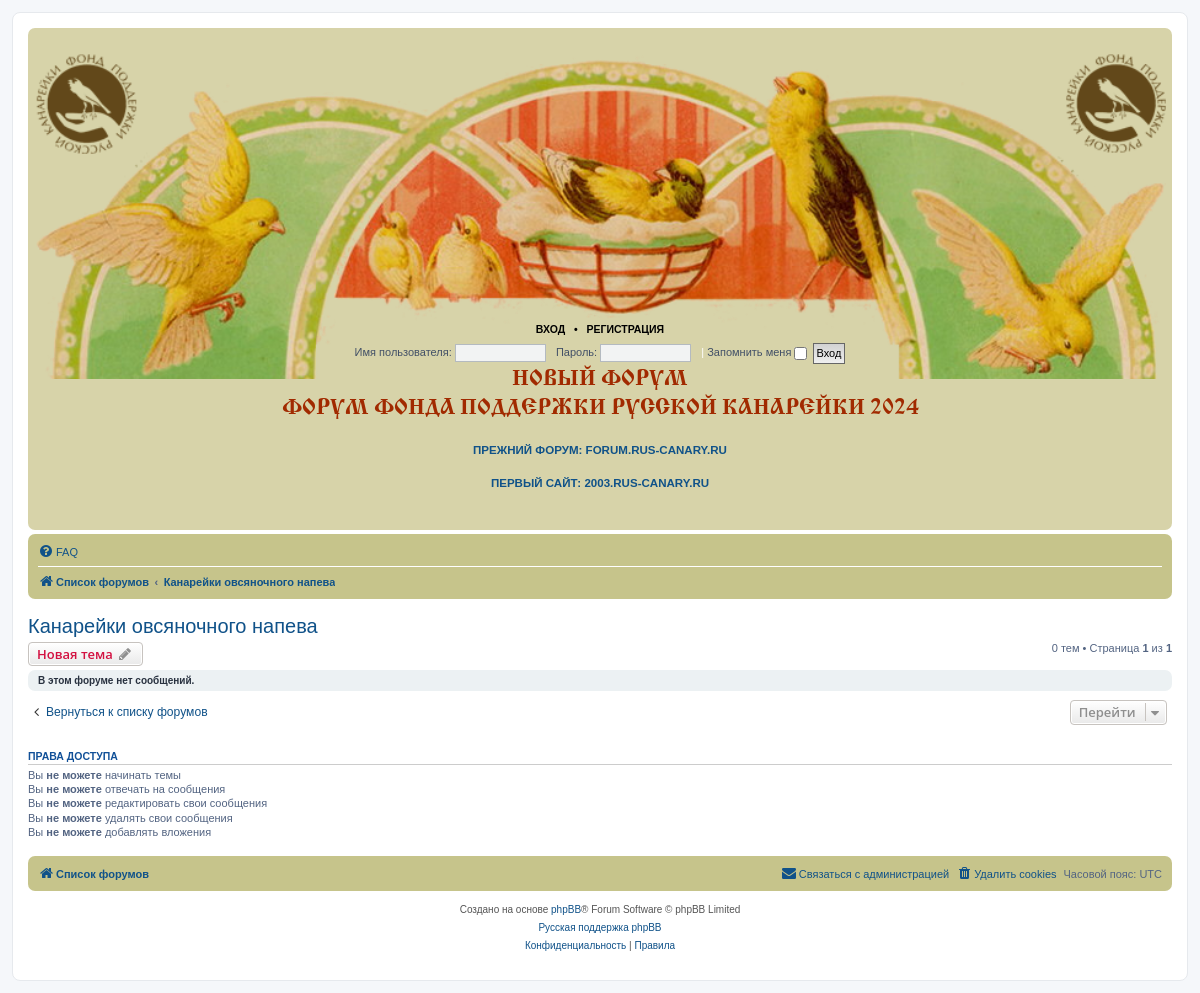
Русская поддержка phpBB (599, 927)
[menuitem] (58, 552)
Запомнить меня (757, 352)
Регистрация (625, 329)
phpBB (566, 909)
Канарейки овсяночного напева (173, 626)
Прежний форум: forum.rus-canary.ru (600, 450)
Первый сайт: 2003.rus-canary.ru (600, 483)
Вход (550, 329)
